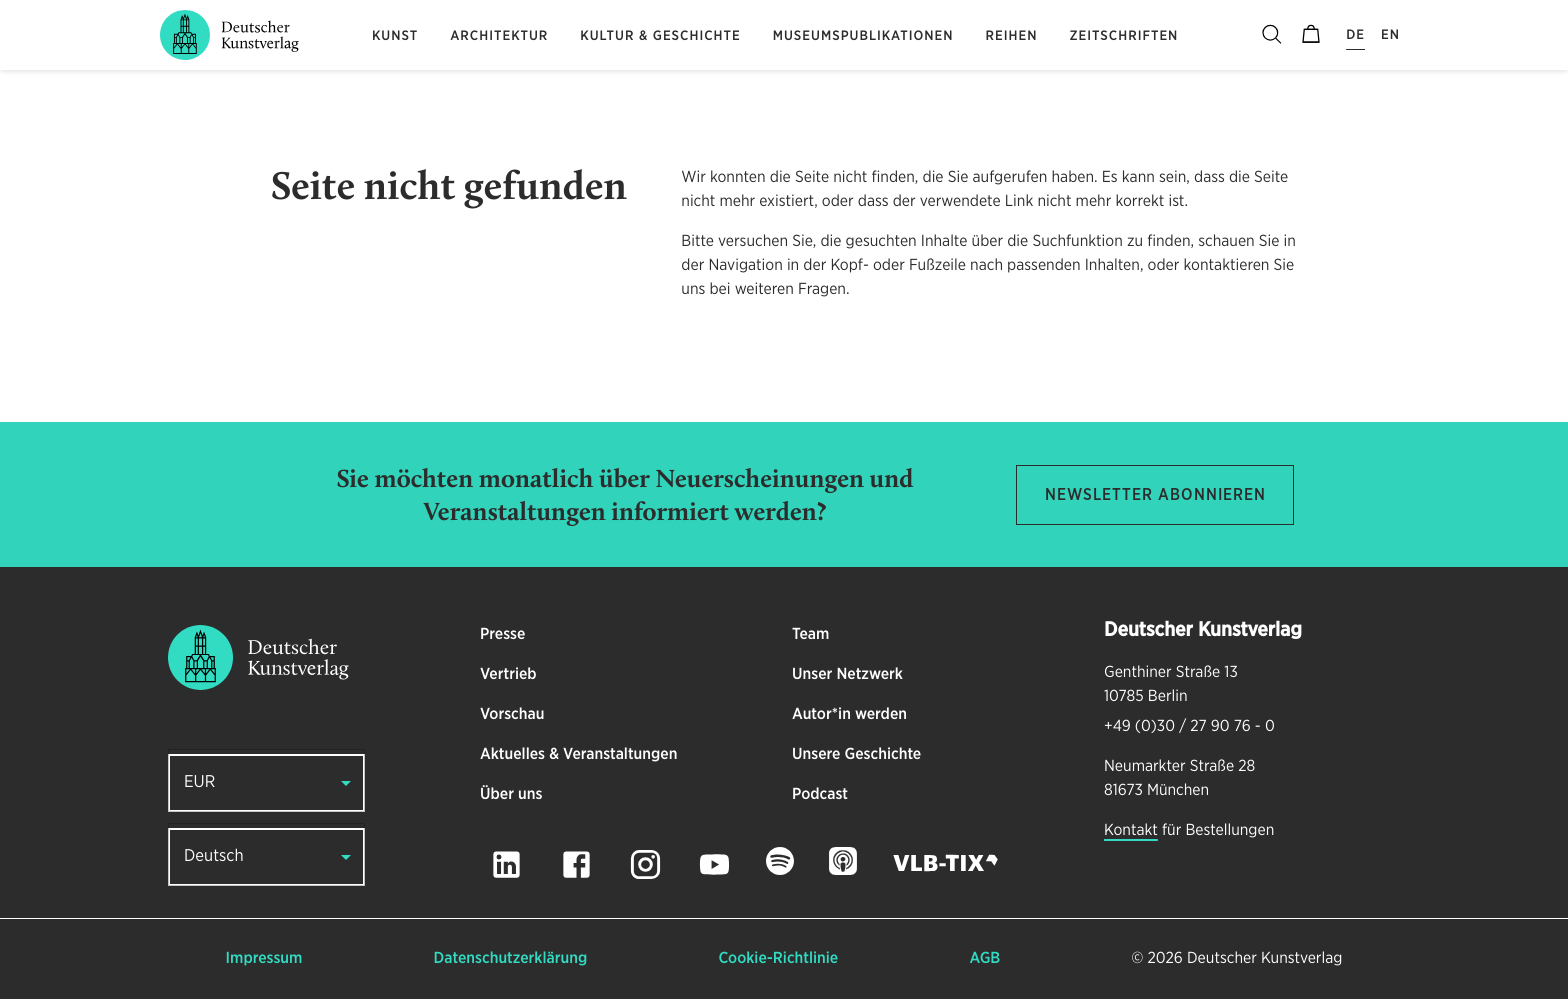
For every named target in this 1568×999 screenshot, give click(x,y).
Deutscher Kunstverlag (1264, 959)
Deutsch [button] (214, 856)
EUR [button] (199, 782)
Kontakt (1131, 831)
